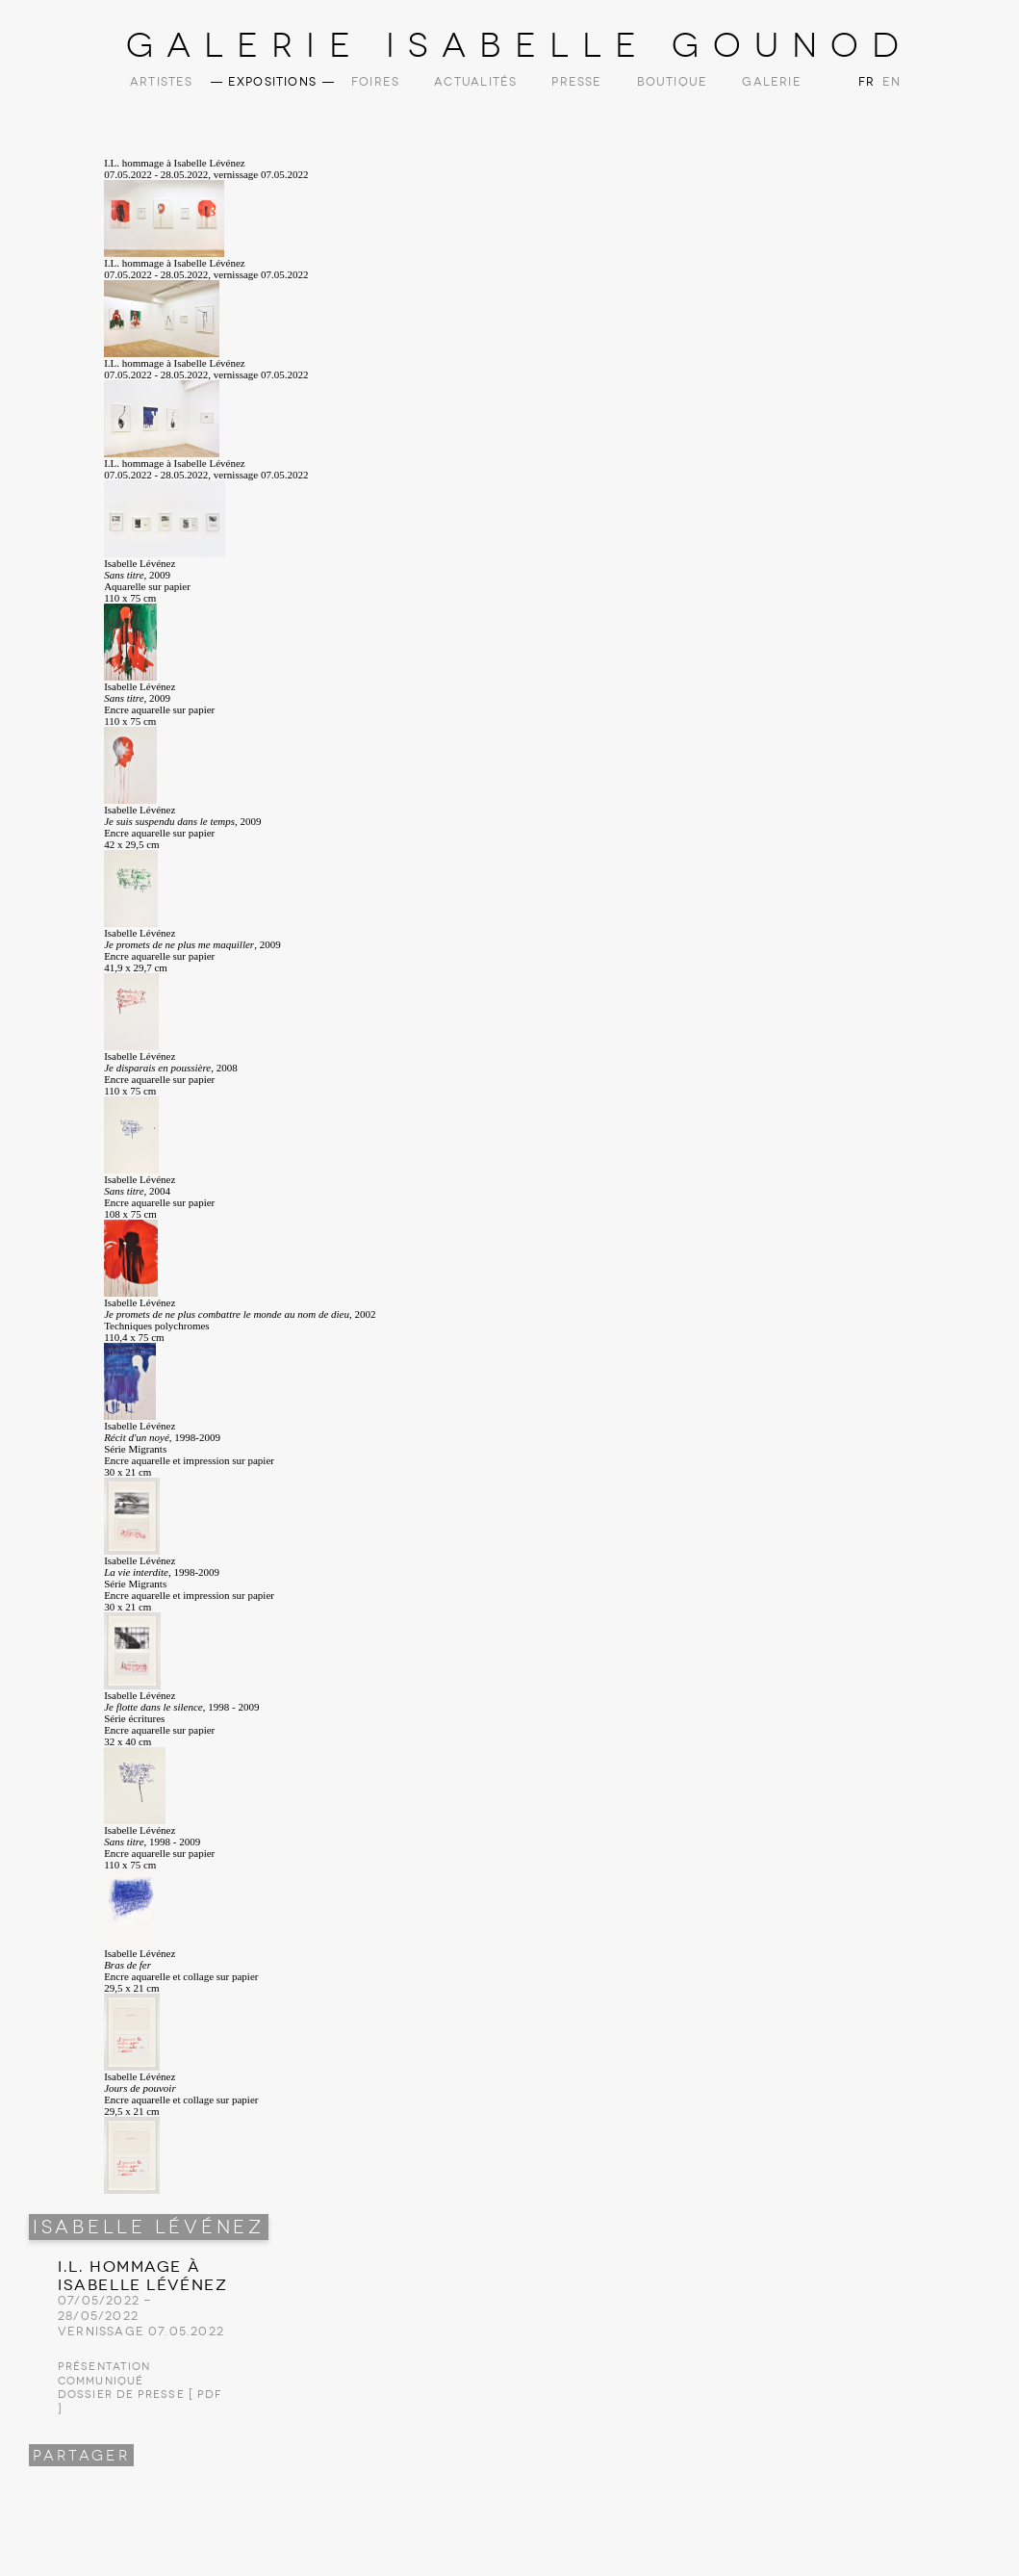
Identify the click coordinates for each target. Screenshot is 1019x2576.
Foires (375, 82)
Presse (576, 82)
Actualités (475, 82)
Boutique (672, 82)
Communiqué (100, 2381)
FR (866, 82)
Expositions (272, 82)
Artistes (161, 82)
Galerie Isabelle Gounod (519, 45)
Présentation (104, 2366)
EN (889, 82)
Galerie (771, 82)
